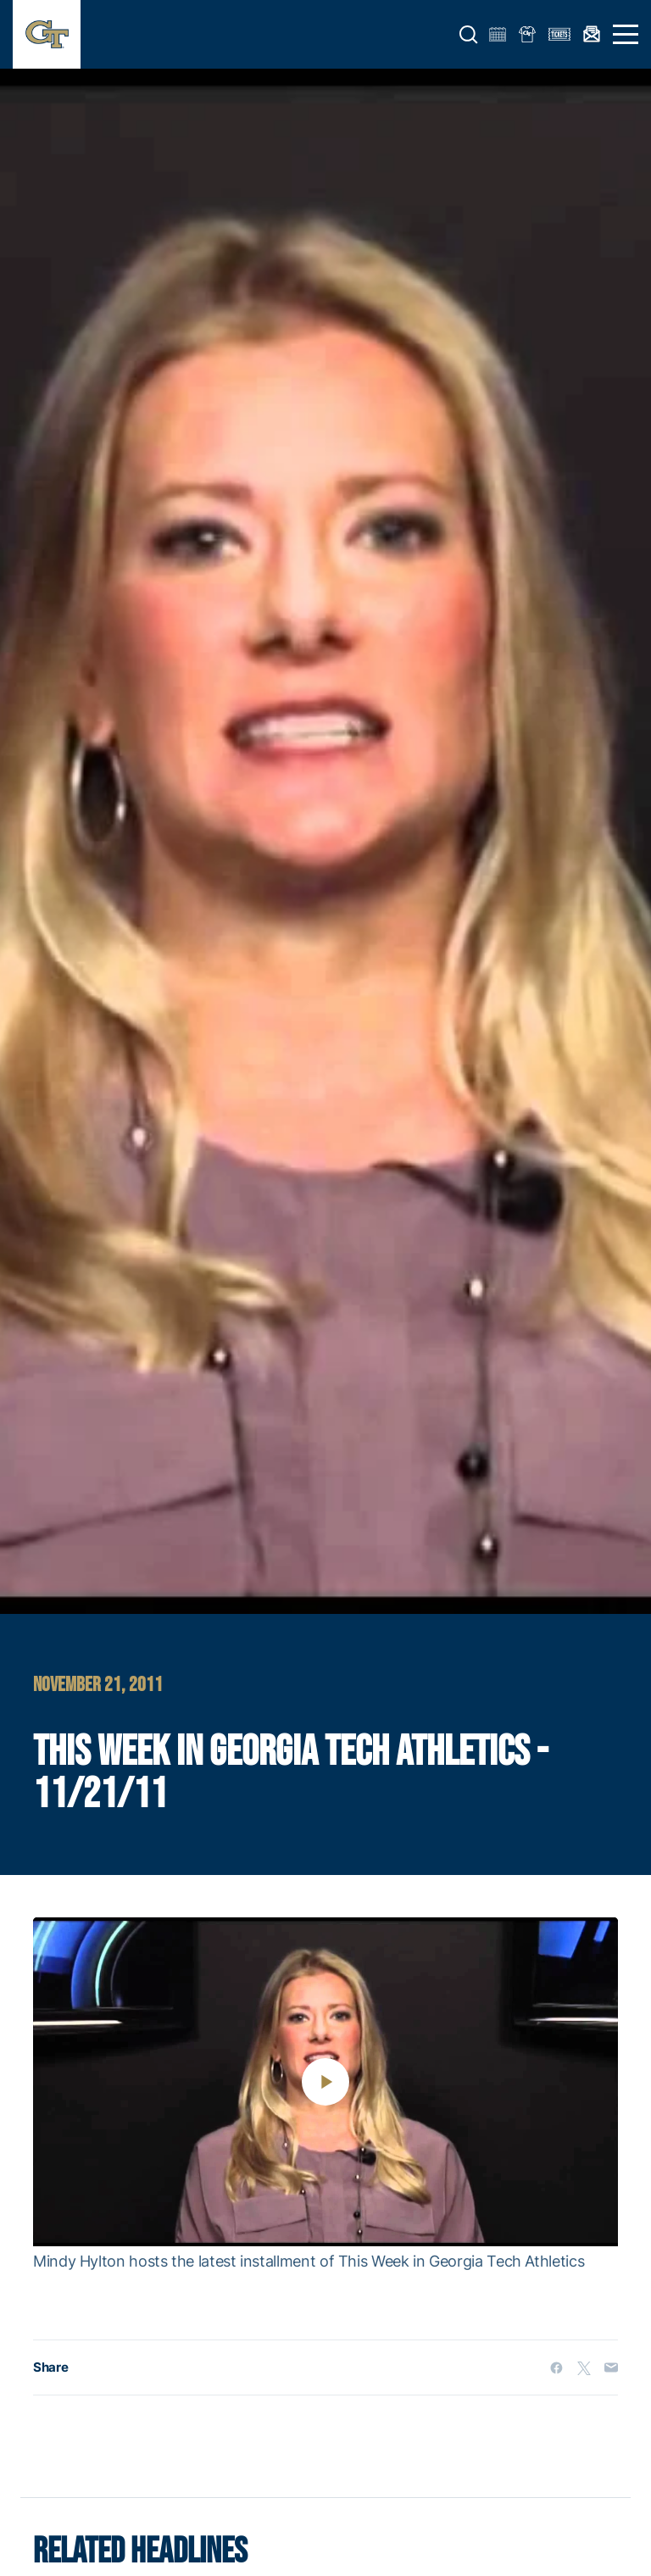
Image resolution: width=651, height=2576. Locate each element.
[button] (469, 35)
